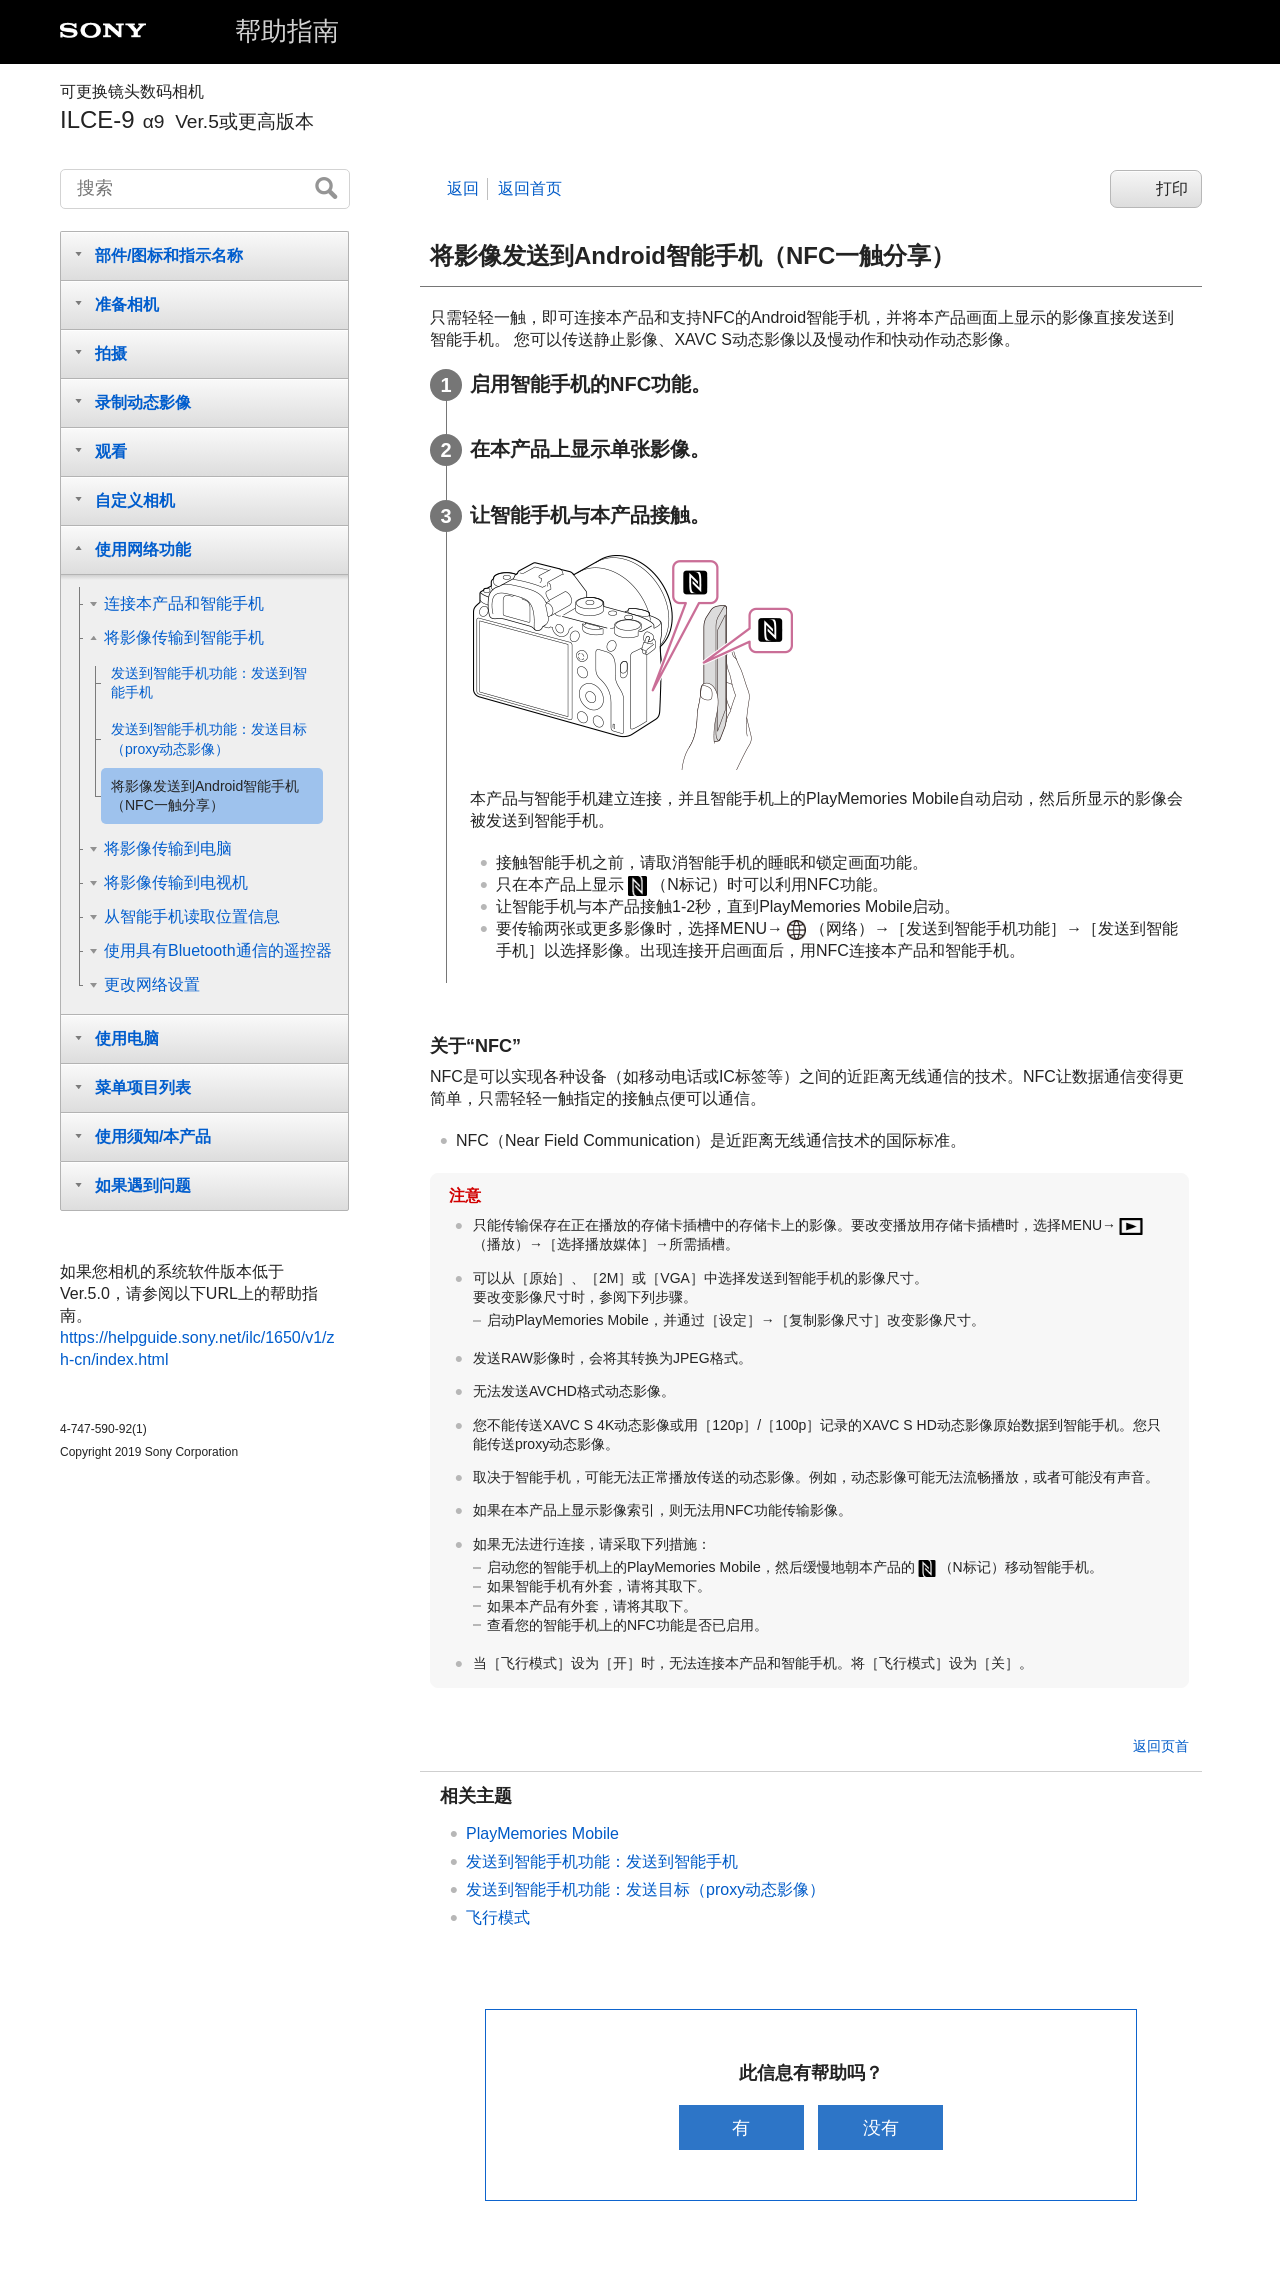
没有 (883, 2127)
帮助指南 (287, 31)
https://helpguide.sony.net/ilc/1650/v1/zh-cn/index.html (197, 1348)
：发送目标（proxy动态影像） (645, 1889)
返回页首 (1161, 1746)
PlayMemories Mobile (542, 1833)
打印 (1172, 188)
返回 (463, 188)
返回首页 (530, 188)
